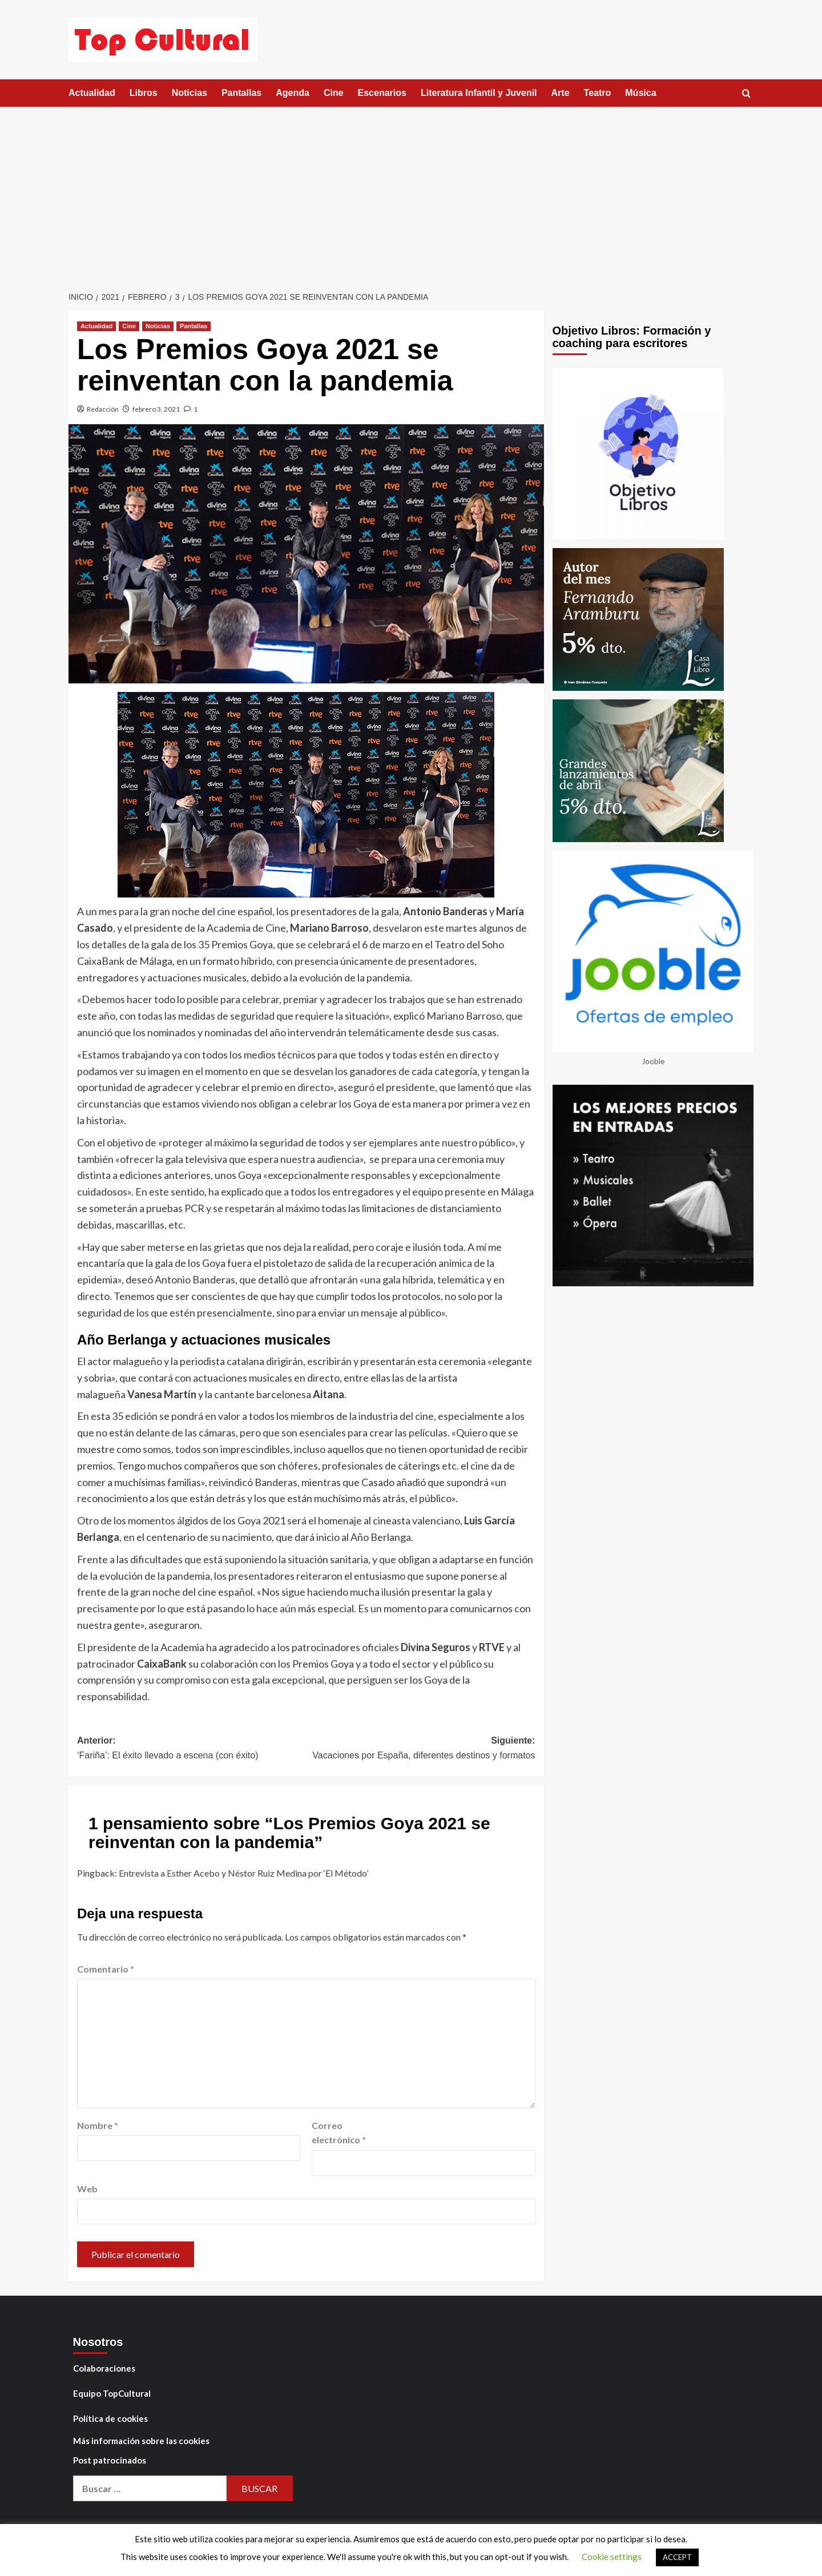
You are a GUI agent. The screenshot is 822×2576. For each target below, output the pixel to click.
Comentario (105, 1968)
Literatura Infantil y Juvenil (479, 93)
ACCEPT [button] (677, 2557)
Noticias (189, 93)
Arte (560, 93)
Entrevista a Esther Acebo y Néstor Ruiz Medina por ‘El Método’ (243, 1872)
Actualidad (91, 93)
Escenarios (382, 93)
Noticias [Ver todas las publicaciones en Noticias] (158, 326)
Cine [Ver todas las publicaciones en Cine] (129, 326)
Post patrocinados (109, 2460)
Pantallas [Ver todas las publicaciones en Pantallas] (193, 326)
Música (640, 93)
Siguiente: (420, 1749)
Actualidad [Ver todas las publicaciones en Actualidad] (96, 326)
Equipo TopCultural (112, 2393)
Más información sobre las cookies (141, 2441)
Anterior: (191, 1749)
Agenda (292, 93)
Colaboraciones (104, 2368)
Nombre (97, 2125)
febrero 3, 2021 (156, 409)
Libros (144, 93)
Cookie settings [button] (612, 2556)
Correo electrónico (339, 2133)
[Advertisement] (411, 192)
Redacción (103, 409)
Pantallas (241, 93)
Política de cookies (110, 2418)
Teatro (597, 93)
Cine (334, 93)
